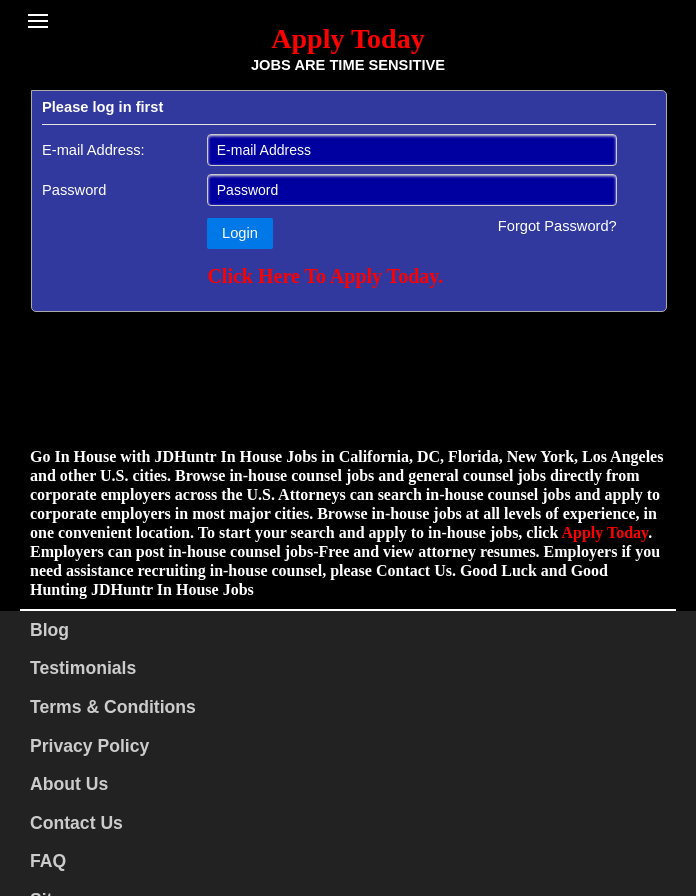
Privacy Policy (89, 746)
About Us (69, 784)
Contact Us (76, 823)
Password (74, 190)
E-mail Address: (93, 150)
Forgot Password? (557, 226)
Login (240, 233)
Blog (49, 630)
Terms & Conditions (113, 707)
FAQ (48, 861)
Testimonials (83, 668)
